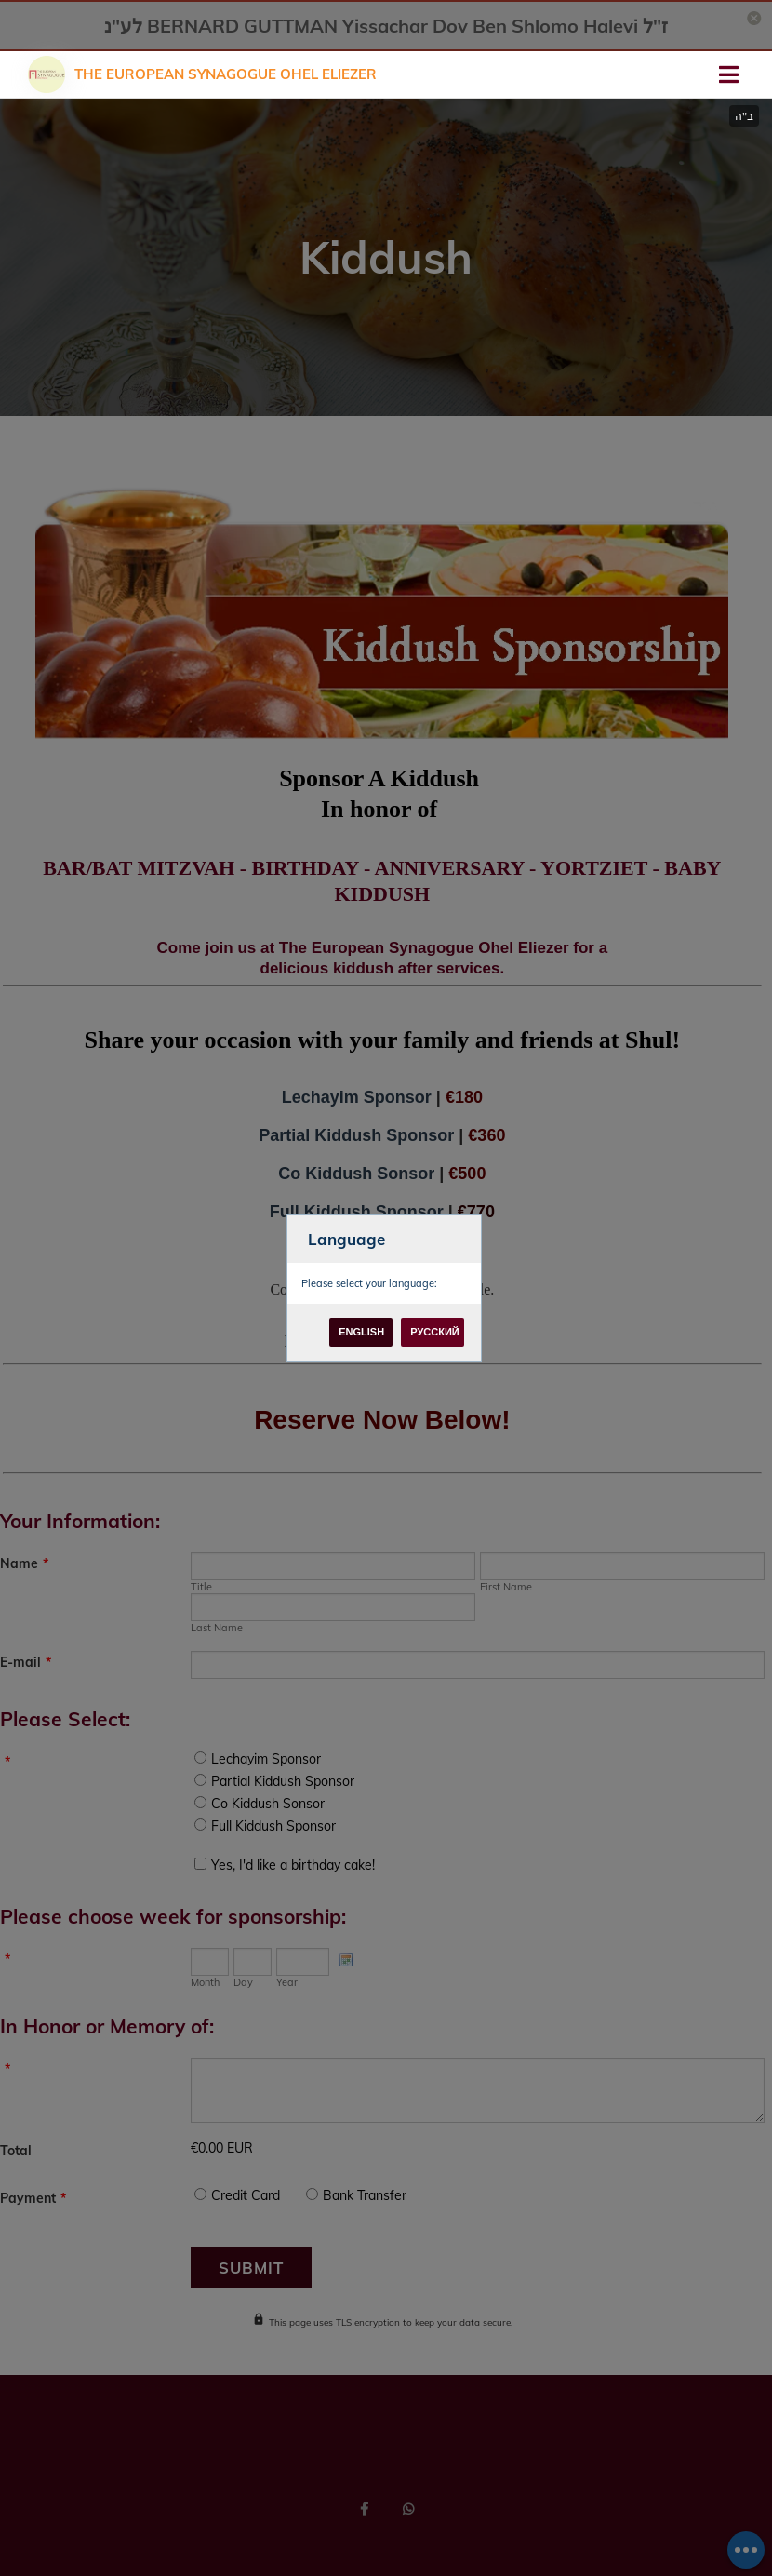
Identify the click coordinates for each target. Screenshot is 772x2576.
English (361, 1331)
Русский (434, 1331)
